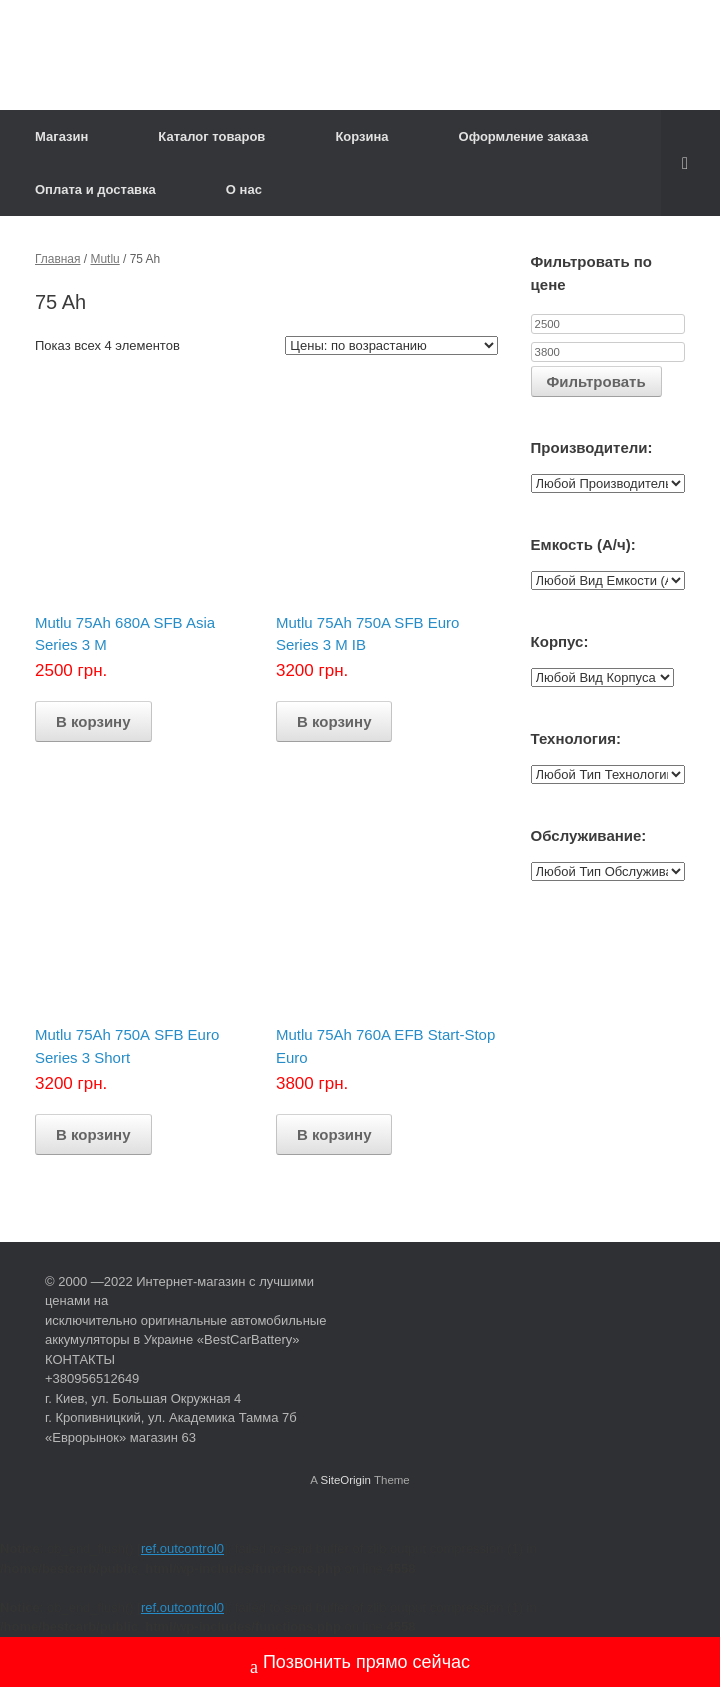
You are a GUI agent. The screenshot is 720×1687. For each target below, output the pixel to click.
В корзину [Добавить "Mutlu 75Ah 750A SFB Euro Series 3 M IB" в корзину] (334, 721)
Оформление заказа (524, 136)
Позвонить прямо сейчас (360, 1664)
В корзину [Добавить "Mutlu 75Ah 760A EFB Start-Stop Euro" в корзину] (334, 1134)
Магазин (61, 136)
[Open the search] (690, 163)
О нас (244, 189)
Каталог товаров (211, 136)
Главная (58, 259)
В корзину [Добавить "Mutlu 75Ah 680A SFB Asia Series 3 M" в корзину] (93, 721)
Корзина (361, 136)
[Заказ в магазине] (391, 345)
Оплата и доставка (95, 189)
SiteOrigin (345, 1480)
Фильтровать (596, 381)
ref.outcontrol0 (182, 1548)
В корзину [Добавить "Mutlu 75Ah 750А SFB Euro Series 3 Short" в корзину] (93, 1134)
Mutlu (104, 259)
